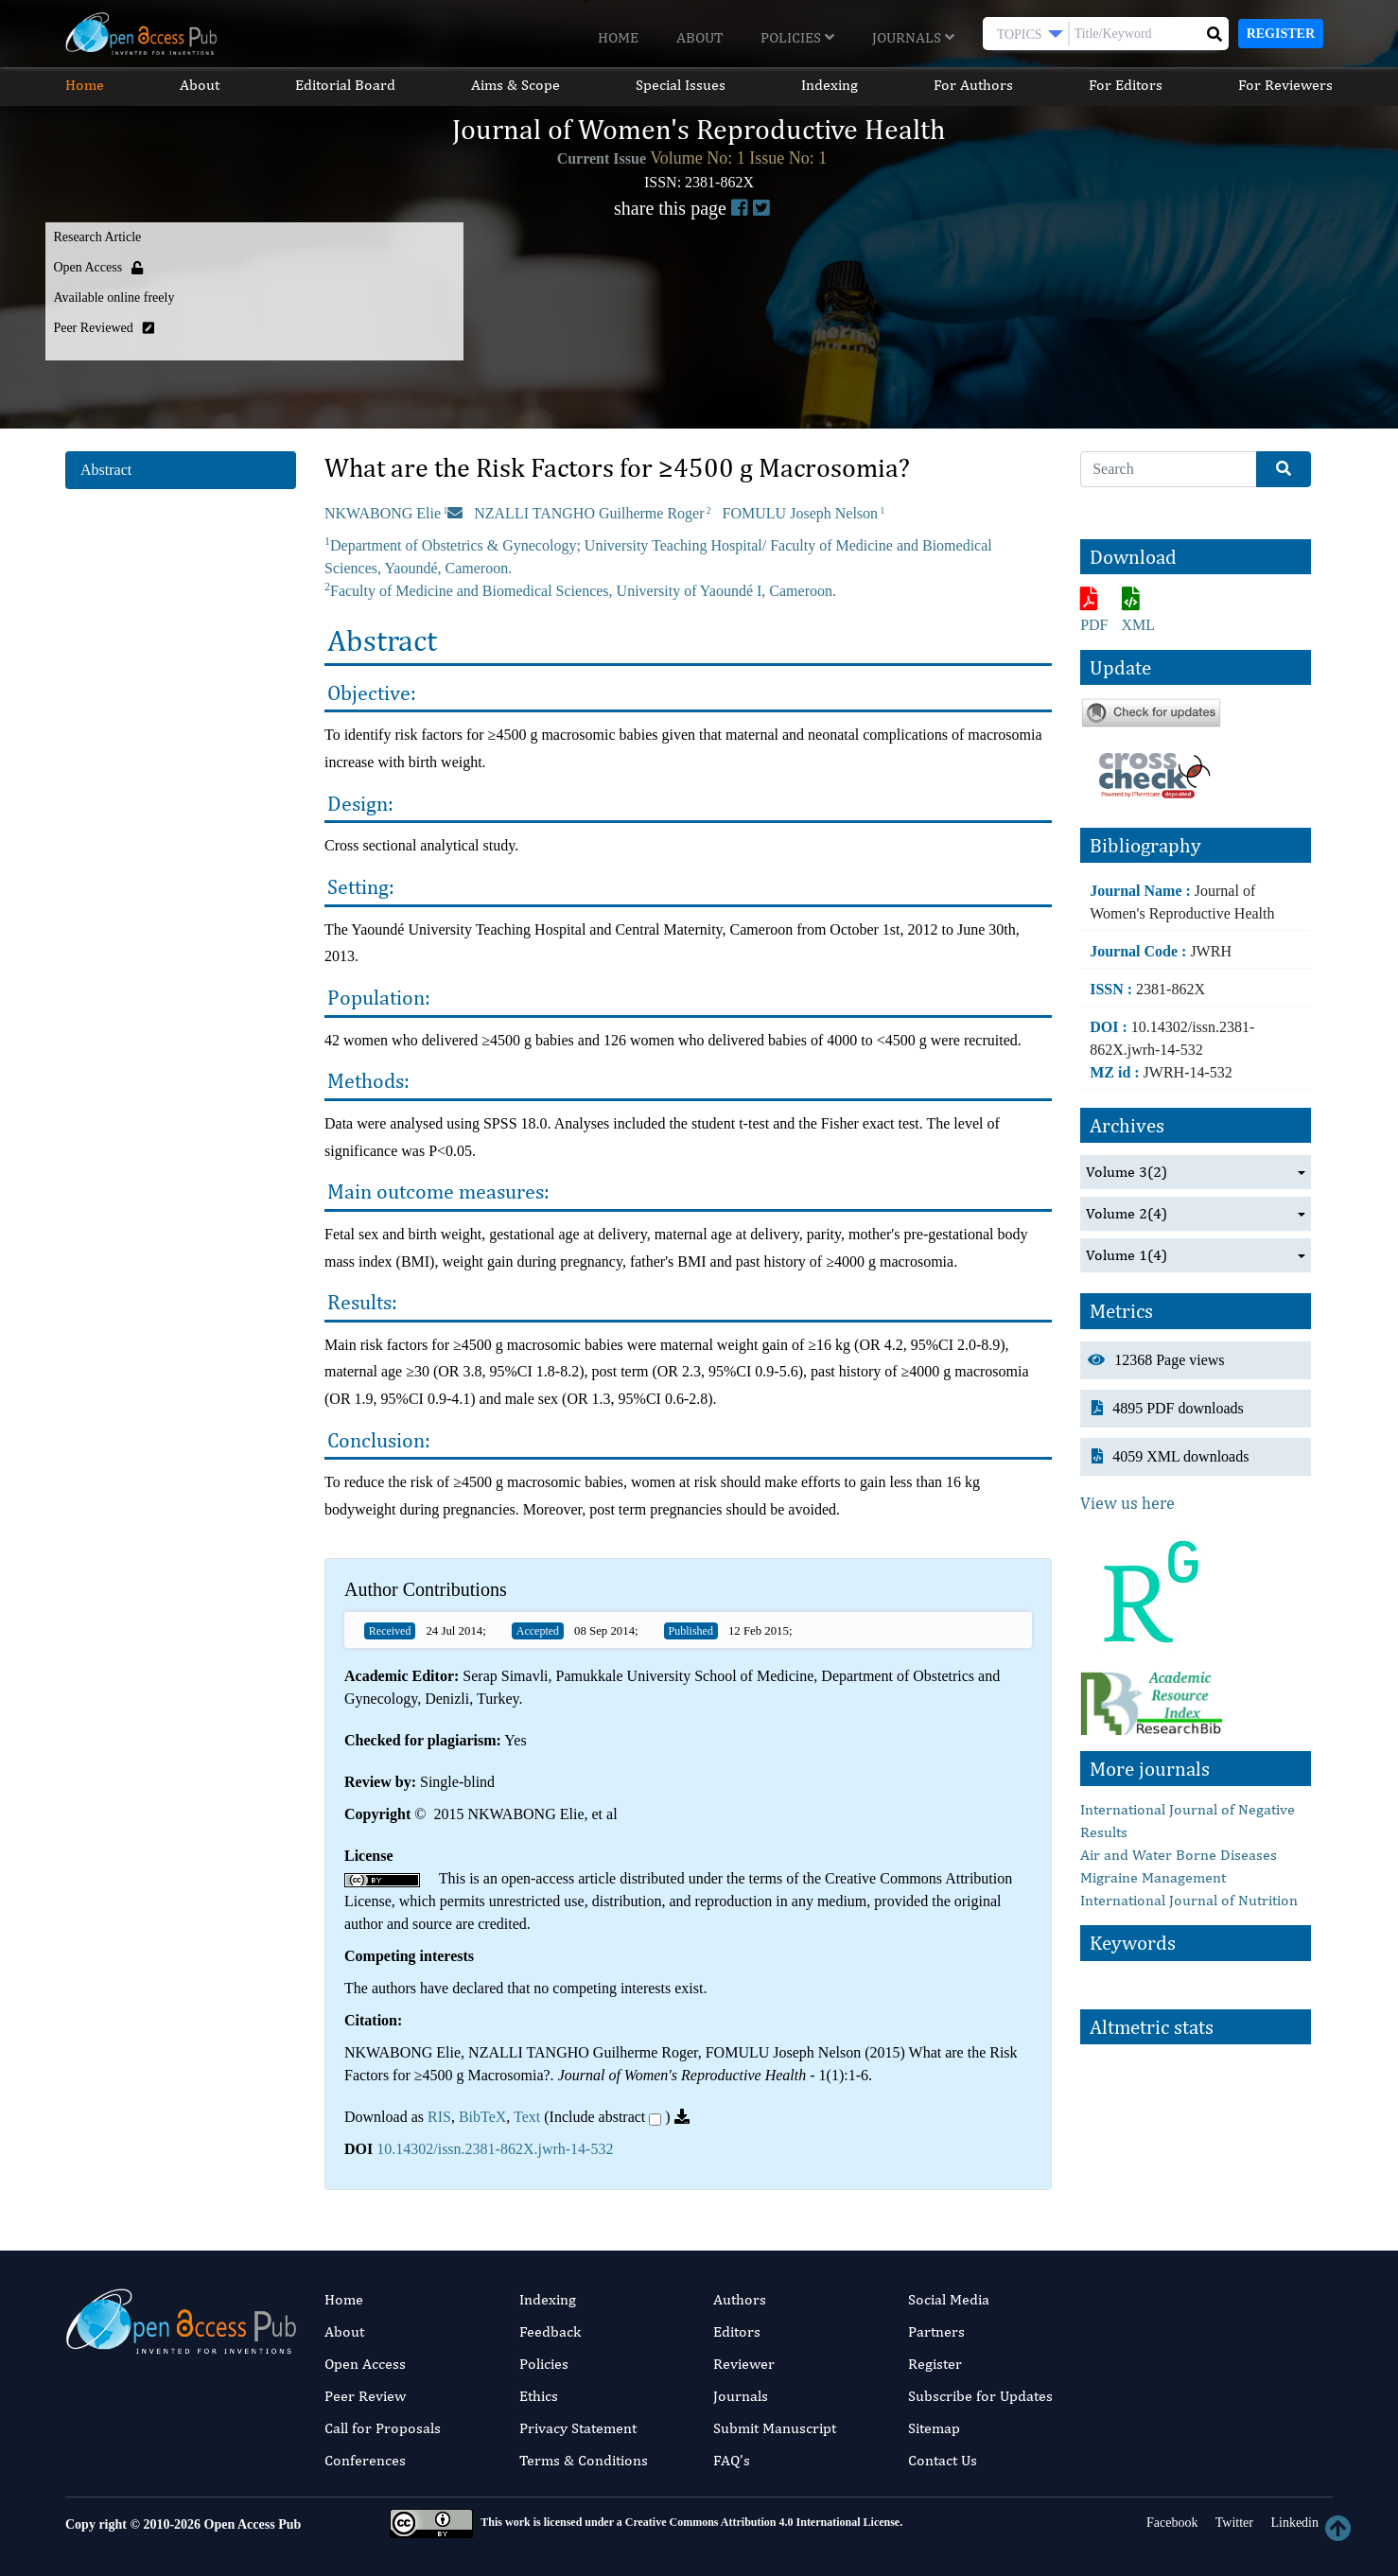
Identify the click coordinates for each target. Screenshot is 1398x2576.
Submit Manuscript (774, 2428)
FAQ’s (731, 2460)
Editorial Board (345, 85)
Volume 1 (1126, 1255)
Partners (936, 2331)
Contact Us (942, 2460)
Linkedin (1293, 2522)
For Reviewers (1285, 85)
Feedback (550, 2331)
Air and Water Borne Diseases (1178, 1855)
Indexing (829, 85)
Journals (913, 37)
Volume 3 (1126, 1172)
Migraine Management (1153, 1877)
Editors (736, 2331)
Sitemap (934, 2428)
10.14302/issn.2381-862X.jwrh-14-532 (494, 2149)
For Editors (1125, 85)
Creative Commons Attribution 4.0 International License (762, 2522)
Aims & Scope (515, 85)
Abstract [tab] (105, 470)
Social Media (948, 2299)
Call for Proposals (382, 2428)
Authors (739, 2299)
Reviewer (744, 2364)
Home (618, 37)
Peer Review (365, 2396)
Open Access (365, 2364)
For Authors (973, 85)
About (699, 37)
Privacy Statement (578, 2428)
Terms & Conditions (583, 2460)
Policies (797, 37)
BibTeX (482, 2117)
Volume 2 (1126, 1213)
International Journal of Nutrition (1189, 1900)
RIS (439, 2117)
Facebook (1171, 2522)
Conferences (365, 2460)
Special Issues (680, 85)
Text (527, 2117)
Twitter (1232, 2522)
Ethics (538, 2396)
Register (1281, 33)
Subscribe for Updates (980, 2396)
